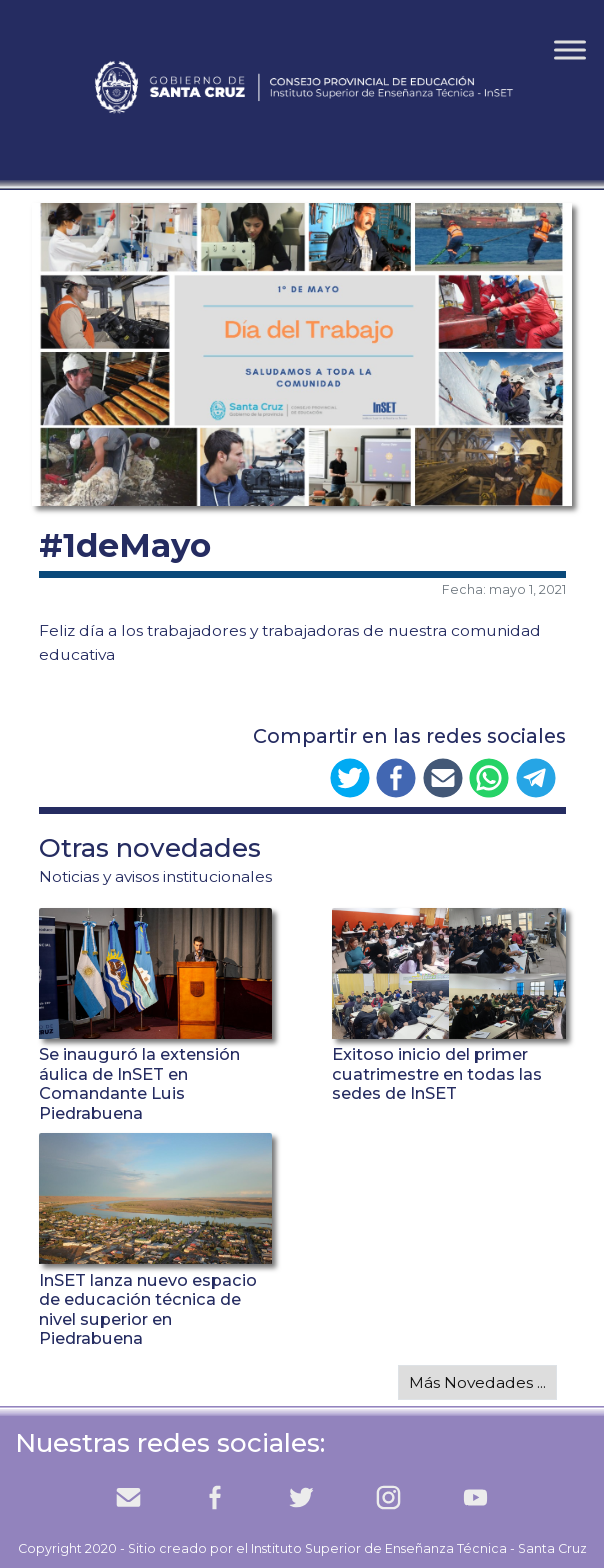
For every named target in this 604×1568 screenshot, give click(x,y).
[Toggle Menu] (570, 49)
